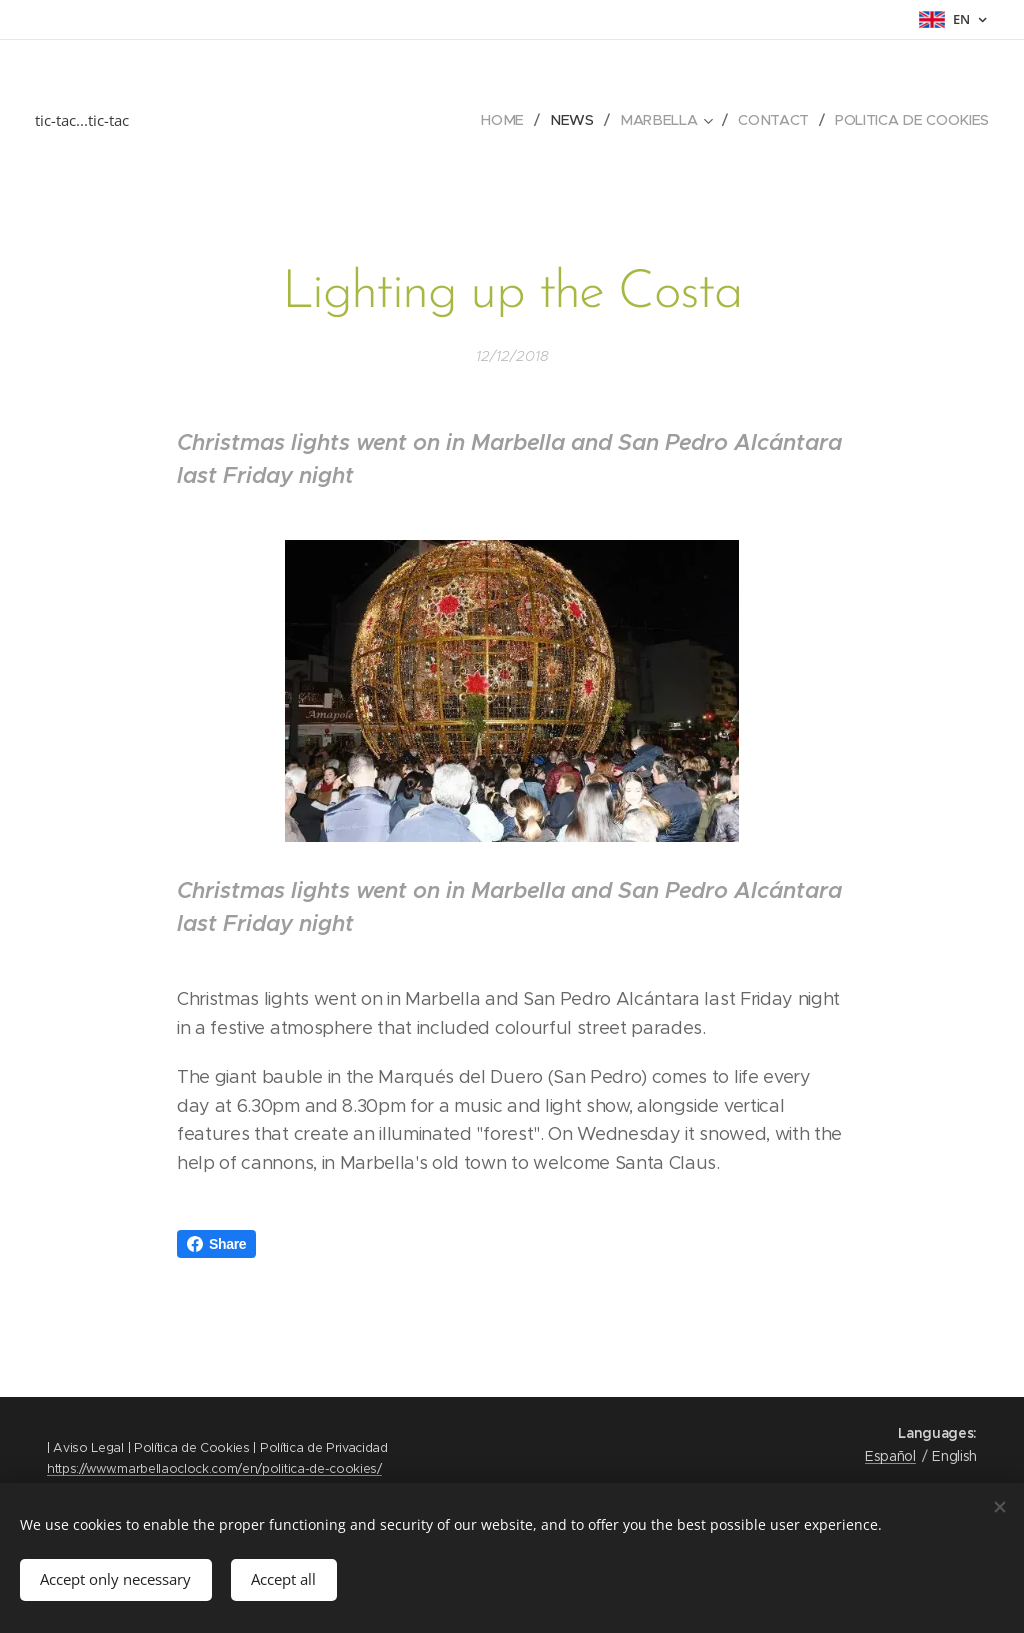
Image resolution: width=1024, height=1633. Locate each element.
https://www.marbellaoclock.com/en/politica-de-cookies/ (214, 1468)
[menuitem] (511, 120)
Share (216, 1244)
